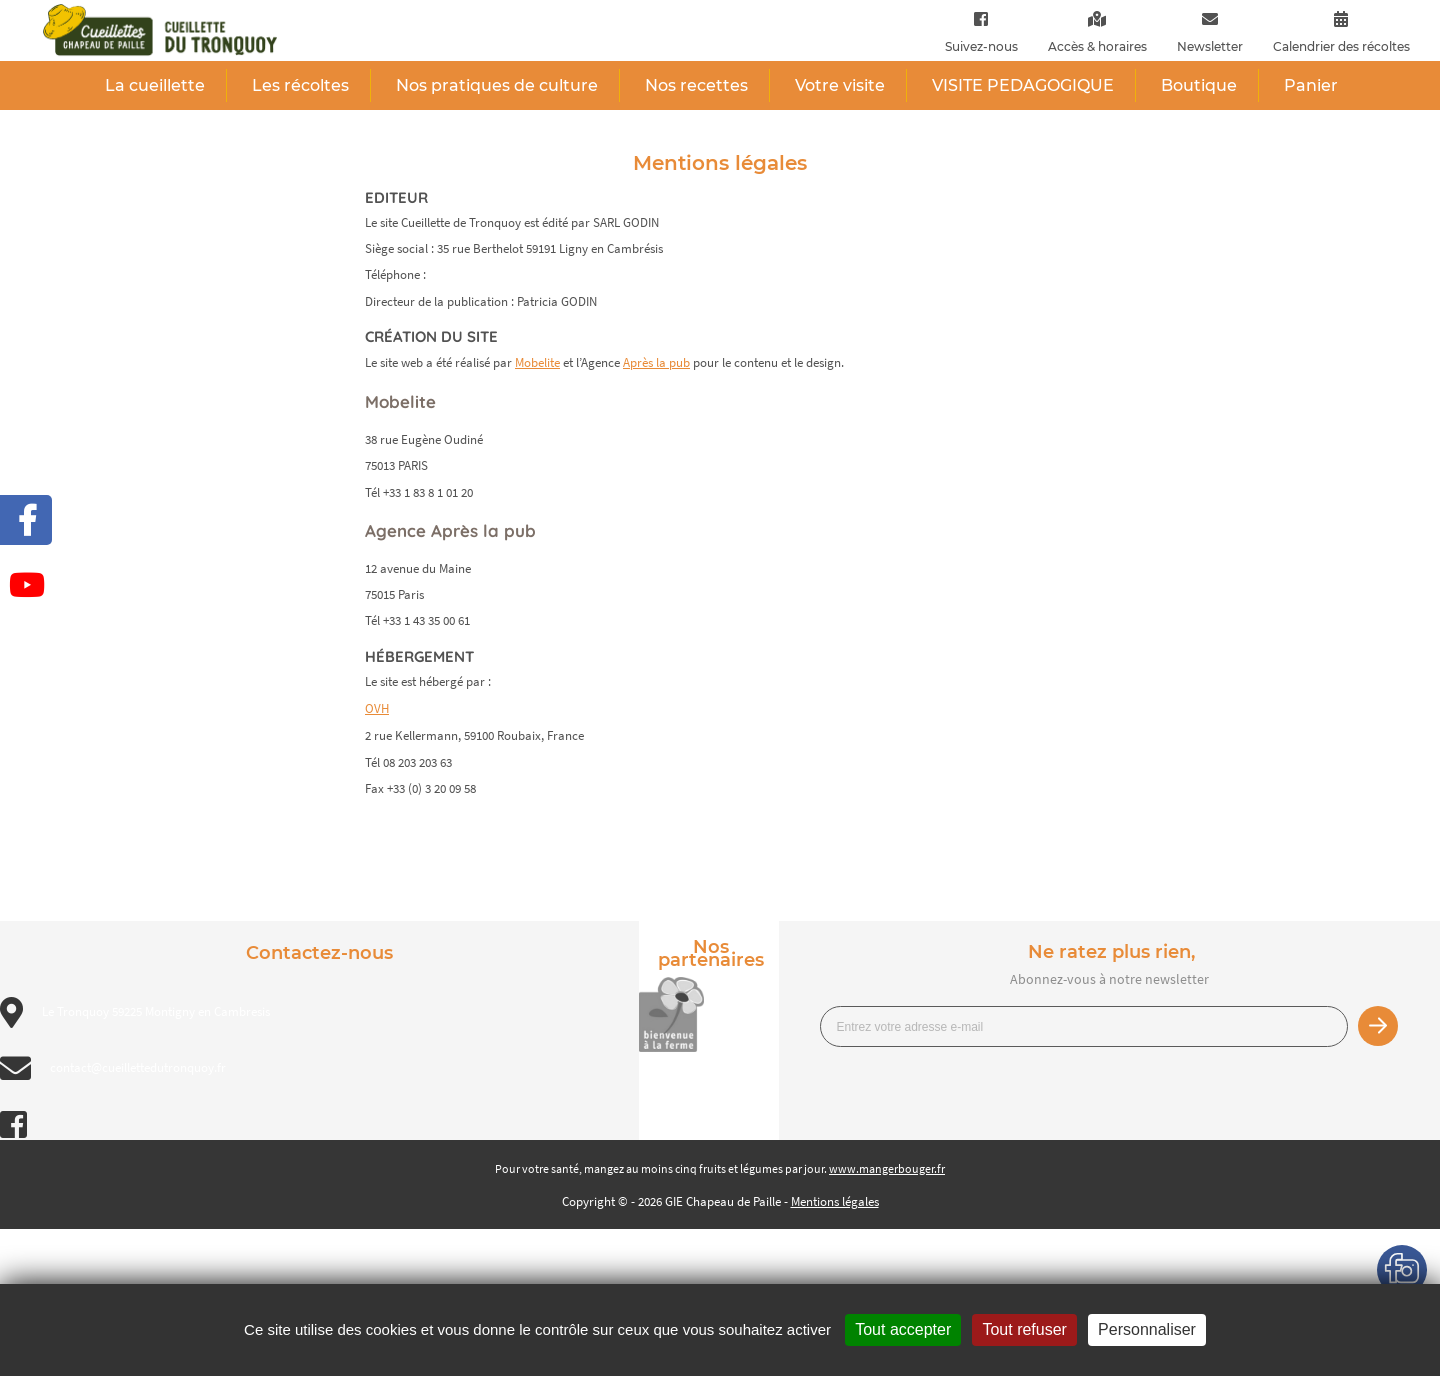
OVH (377, 708)
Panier (1311, 85)
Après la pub (656, 362)
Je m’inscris (1378, 1026)
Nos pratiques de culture (497, 85)
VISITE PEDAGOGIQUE (1023, 85)
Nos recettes (696, 85)
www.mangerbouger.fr (887, 1168)
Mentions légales (835, 1201)
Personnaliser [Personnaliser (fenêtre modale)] (1147, 1329)
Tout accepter (903, 1329)
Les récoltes (300, 85)
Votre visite (840, 85)
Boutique (1199, 85)
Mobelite (537, 362)
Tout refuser (1024, 1329)
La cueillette (155, 85)
